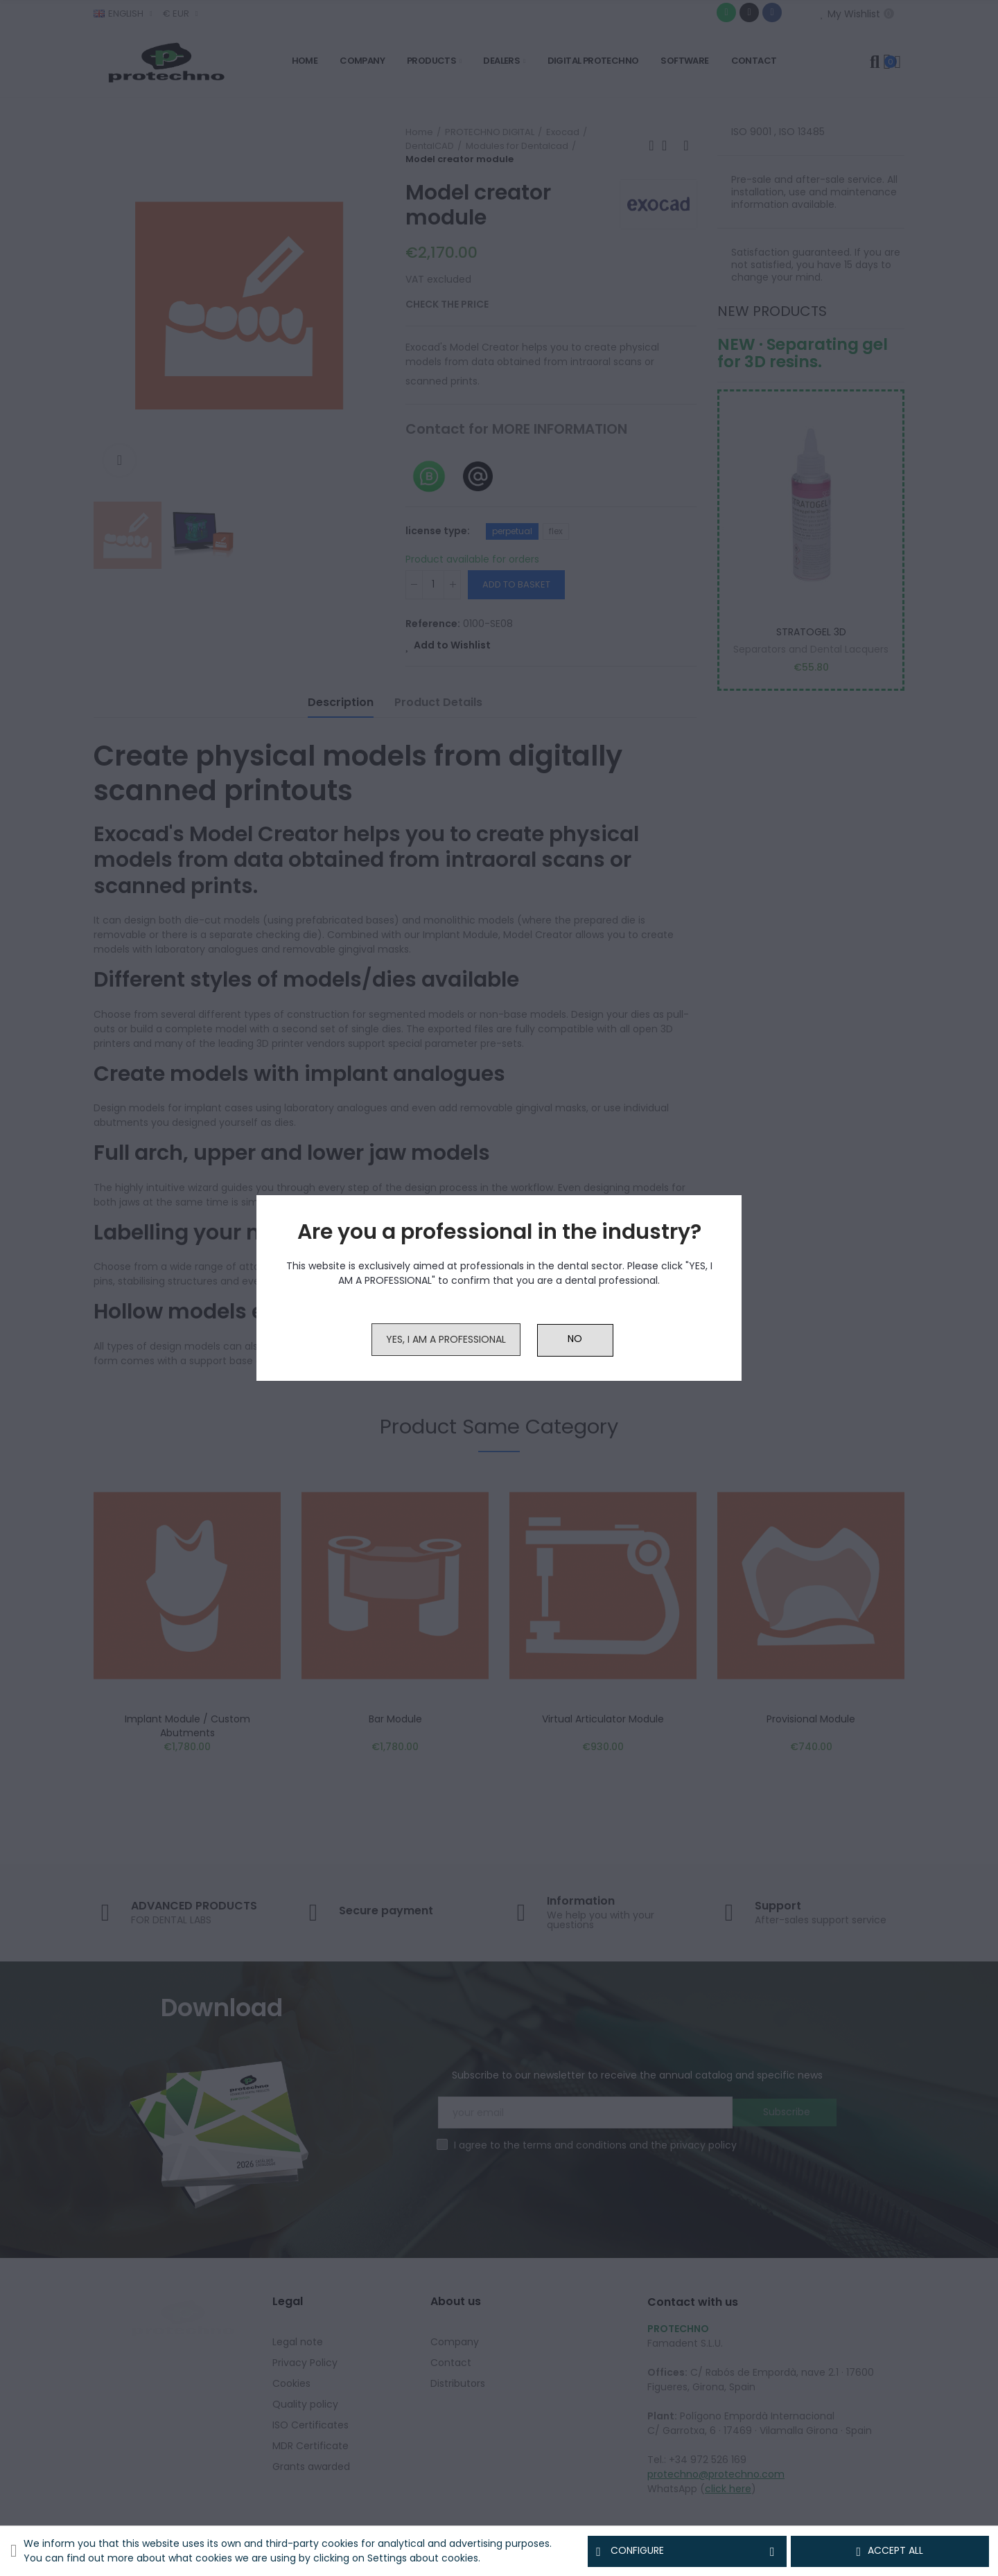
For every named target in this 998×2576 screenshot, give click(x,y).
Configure (687, 2551)
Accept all (889, 2551)
